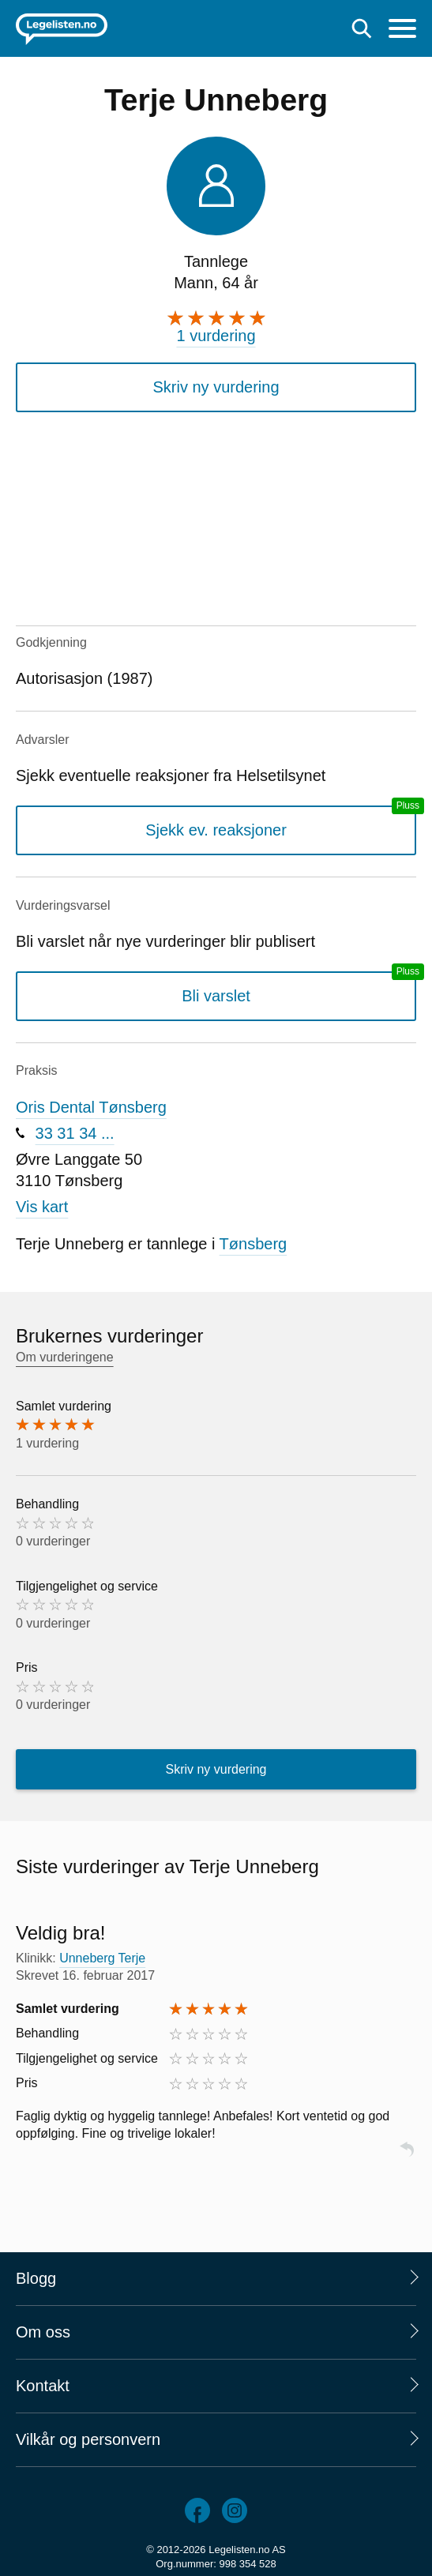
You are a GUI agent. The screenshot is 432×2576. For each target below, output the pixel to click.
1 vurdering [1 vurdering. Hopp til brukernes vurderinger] (215, 335)
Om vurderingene (65, 1357)
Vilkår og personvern (88, 2439)
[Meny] (402, 30)
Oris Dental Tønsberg (91, 1107)
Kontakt (42, 2385)
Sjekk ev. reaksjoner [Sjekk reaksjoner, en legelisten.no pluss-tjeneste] (216, 830)
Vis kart (42, 1206)
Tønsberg (253, 1243)
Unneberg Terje (102, 1958)
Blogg (36, 2278)
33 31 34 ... (75, 1133)
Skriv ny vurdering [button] (215, 387)
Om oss (43, 2332)
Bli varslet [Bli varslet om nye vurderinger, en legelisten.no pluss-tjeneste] (216, 995)
